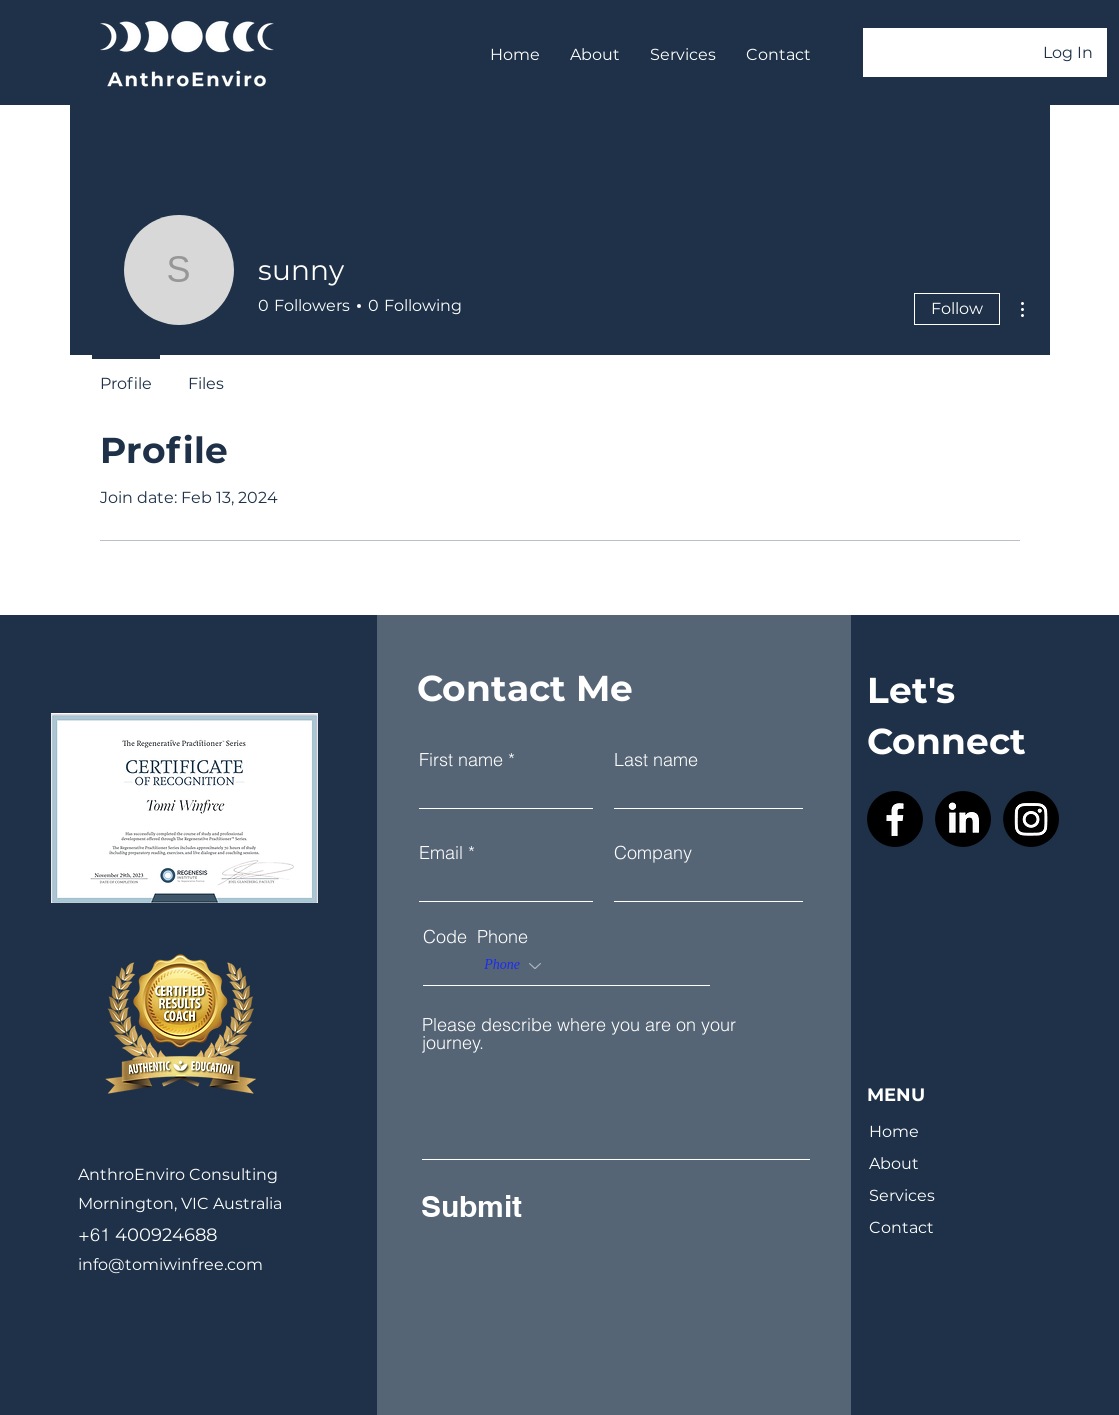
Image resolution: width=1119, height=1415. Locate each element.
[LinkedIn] (963, 819)
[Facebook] (895, 819)
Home (894, 1131)
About (894, 1163)
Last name (656, 760)
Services (902, 1195)
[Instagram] (1031, 819)
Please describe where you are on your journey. (579, 1034)
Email (441, 853)
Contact (901, 1227)
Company (653, 853)
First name (461, 760)
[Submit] (566, 1206)
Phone (502, 937)
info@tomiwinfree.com (170, 1264)
